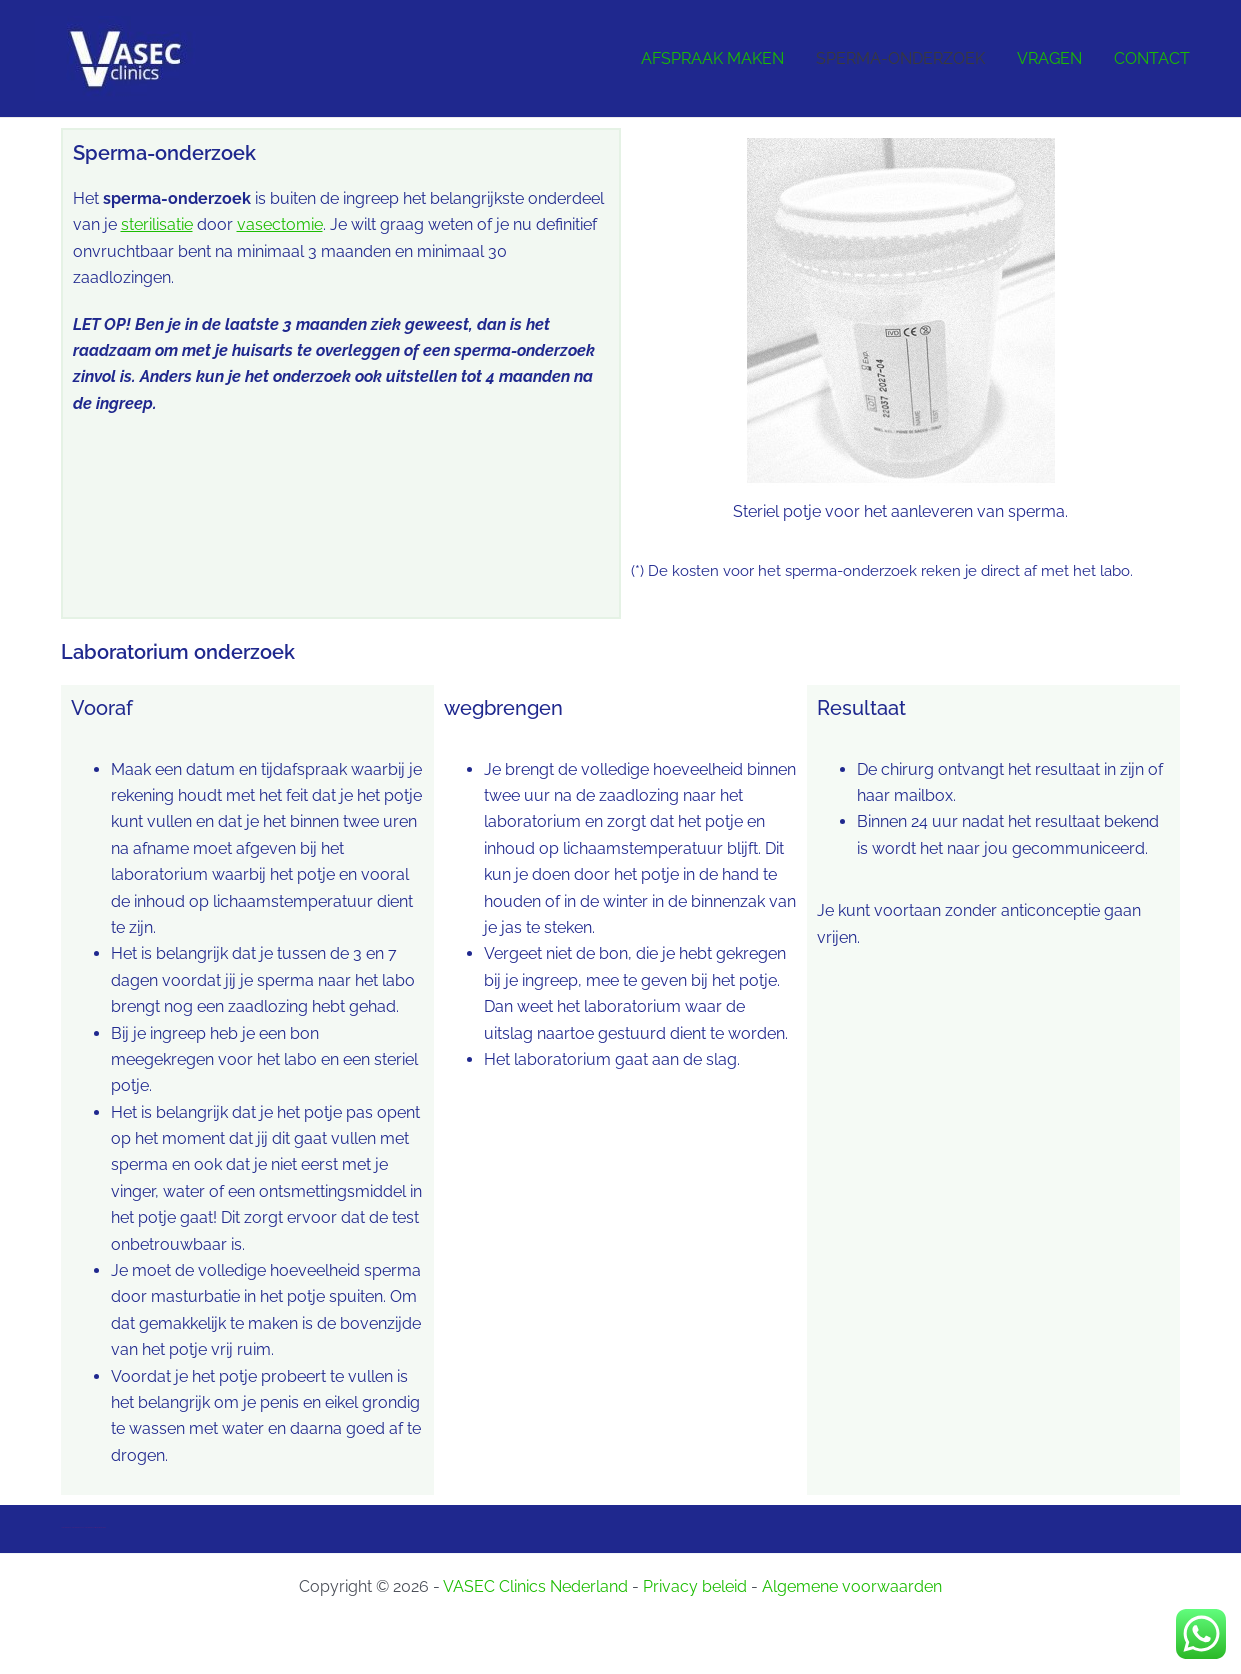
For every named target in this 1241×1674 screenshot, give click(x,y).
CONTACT (1152, 58)
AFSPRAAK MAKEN (712, 58)
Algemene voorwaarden (852, 1586)
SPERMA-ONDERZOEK (900, 58)
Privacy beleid (695, 1586)
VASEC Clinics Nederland (535, 1586)
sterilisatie (157, 224)
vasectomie (280, 224)
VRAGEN (1049, 58)
